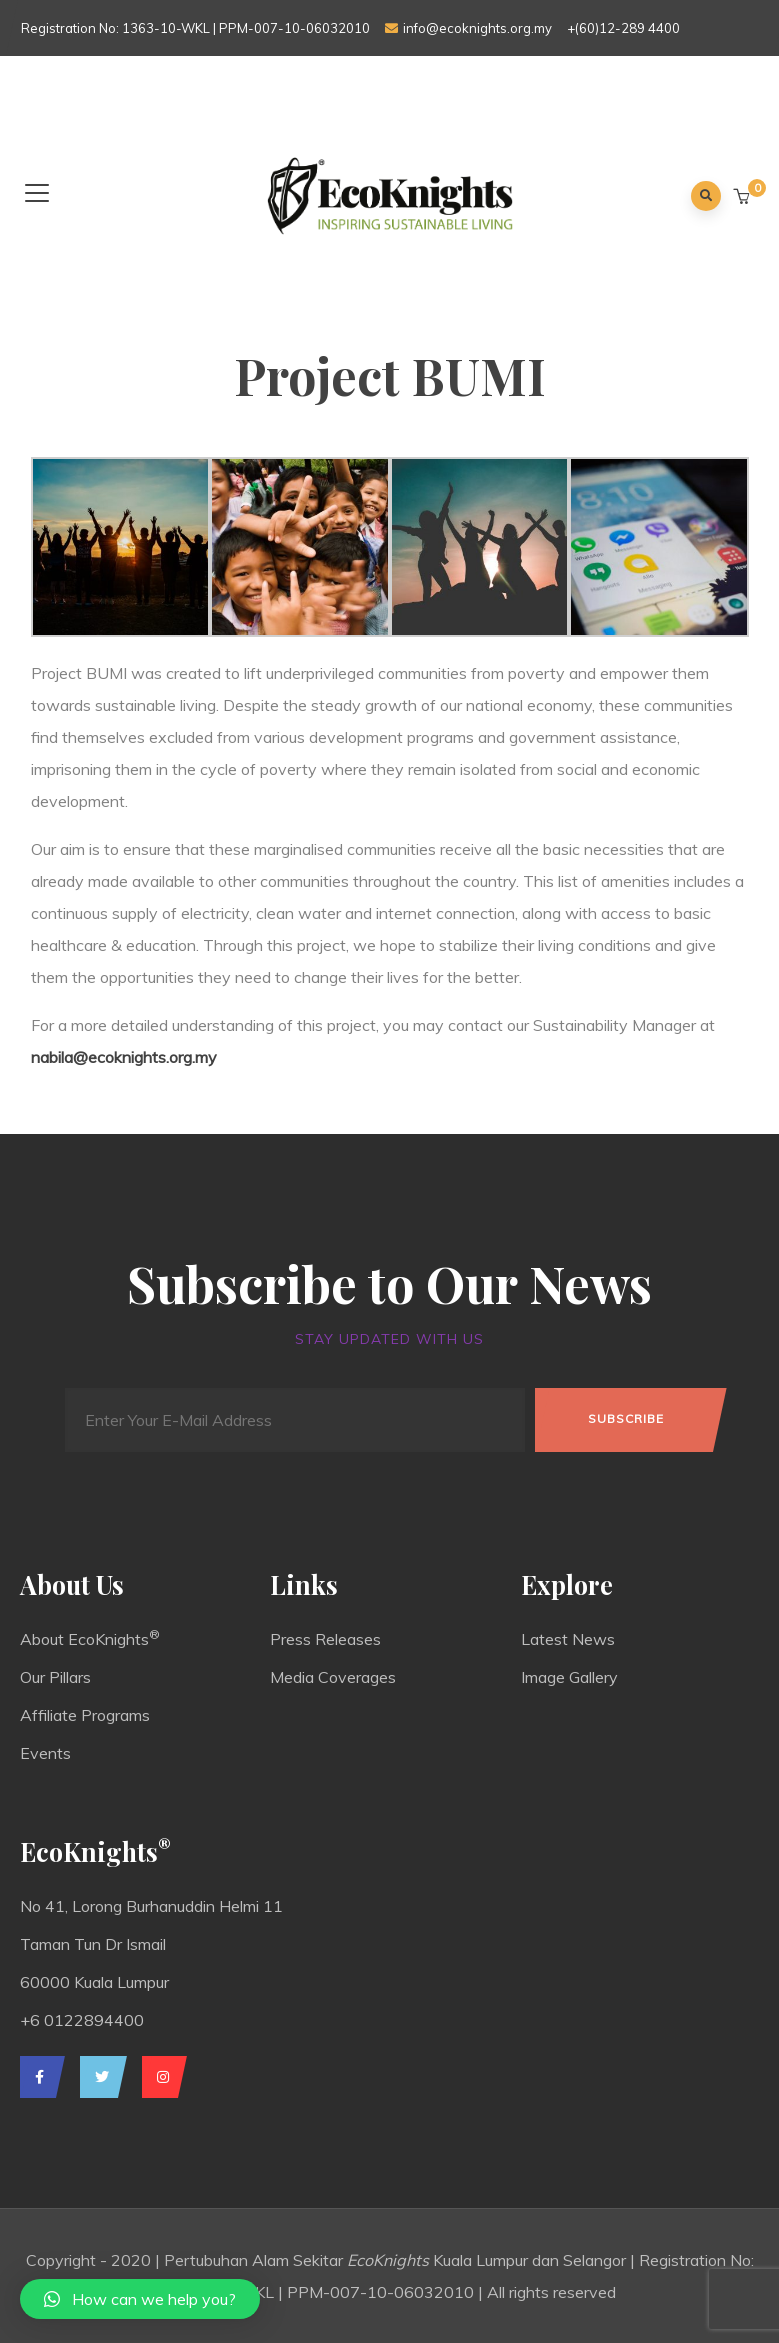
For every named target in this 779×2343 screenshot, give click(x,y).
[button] (743, 197)
